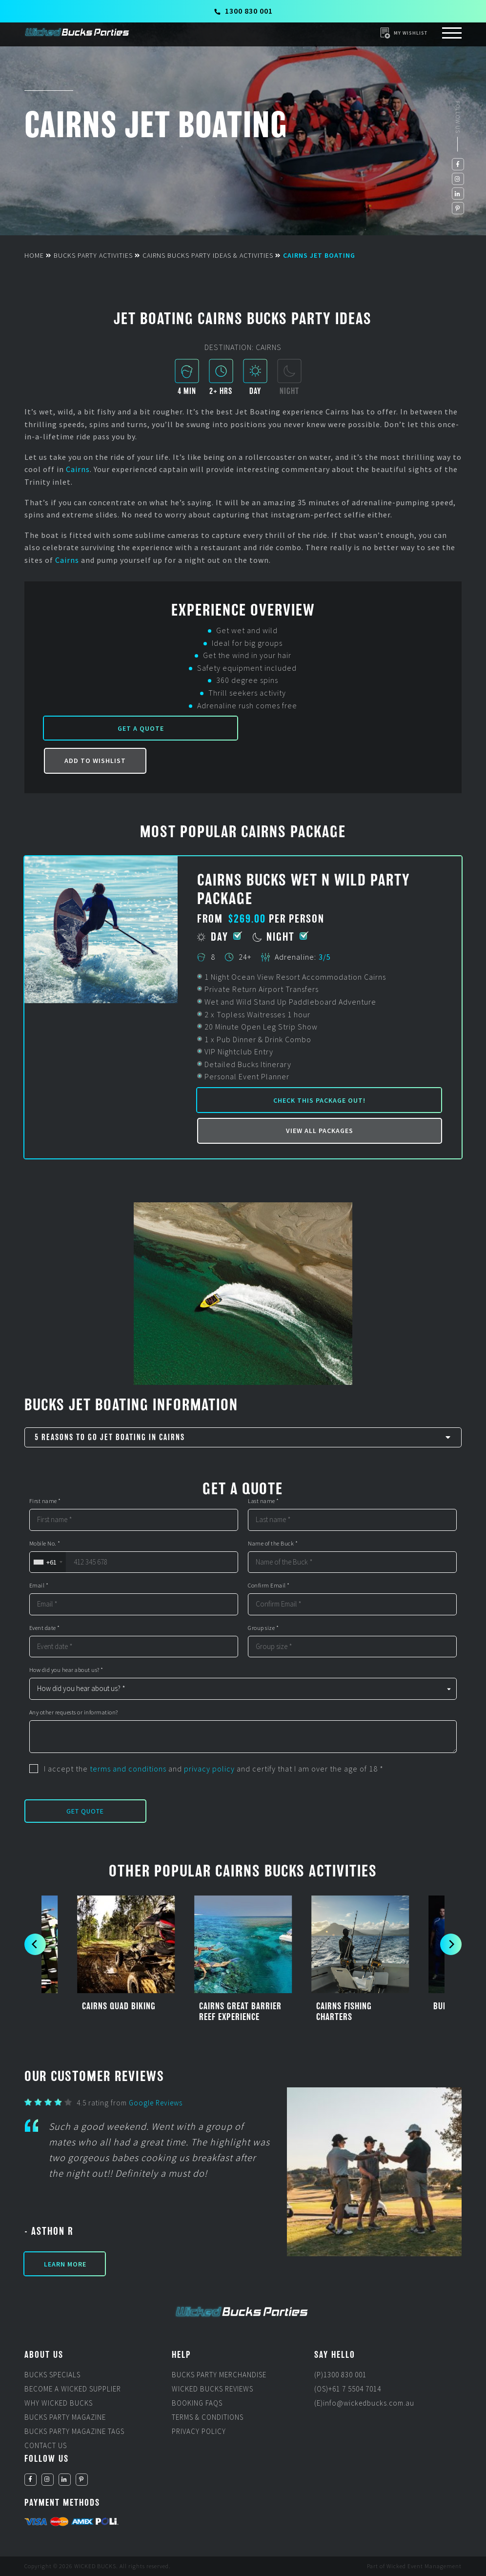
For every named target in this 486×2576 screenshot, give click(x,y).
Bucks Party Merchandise (219, 2374)
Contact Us (45, 2445)
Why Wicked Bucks (58, 2403)
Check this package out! (319, 1100)
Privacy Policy (199, 2431)
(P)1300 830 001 (340, 2374)
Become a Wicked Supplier (72, 2388)
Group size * (263, 1628)
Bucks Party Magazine (65, 2417)
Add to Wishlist (95, 760)
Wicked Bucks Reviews (212, 2388)
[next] (451, 1944)
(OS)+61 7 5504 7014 (347, 2388)
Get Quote (85, 1811)
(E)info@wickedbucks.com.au (364, 2403)
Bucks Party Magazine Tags (74, 2431)
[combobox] (47, 1562)
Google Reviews (155, 2102)
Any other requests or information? (73, 1712)
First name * (45, 1501)
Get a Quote (141, 728)
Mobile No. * (45, 1543)
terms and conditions (128, 1768)
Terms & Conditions (207, 2417)
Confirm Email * (269, 1585)
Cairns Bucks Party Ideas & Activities (207, 255)
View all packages (319, 1130)
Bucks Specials (52, 2374)
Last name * (263, 1501)
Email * (39, 1585)
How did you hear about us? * (66, 1670)
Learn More (65, 2264)
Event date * (44, 1628)
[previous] (35, 1944)
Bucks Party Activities (93, 255)
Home (34, 255)
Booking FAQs (197, 2403)
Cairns (78, 469)
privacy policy (209, 1768)
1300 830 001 (243, 11)
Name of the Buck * (273, 1543)
